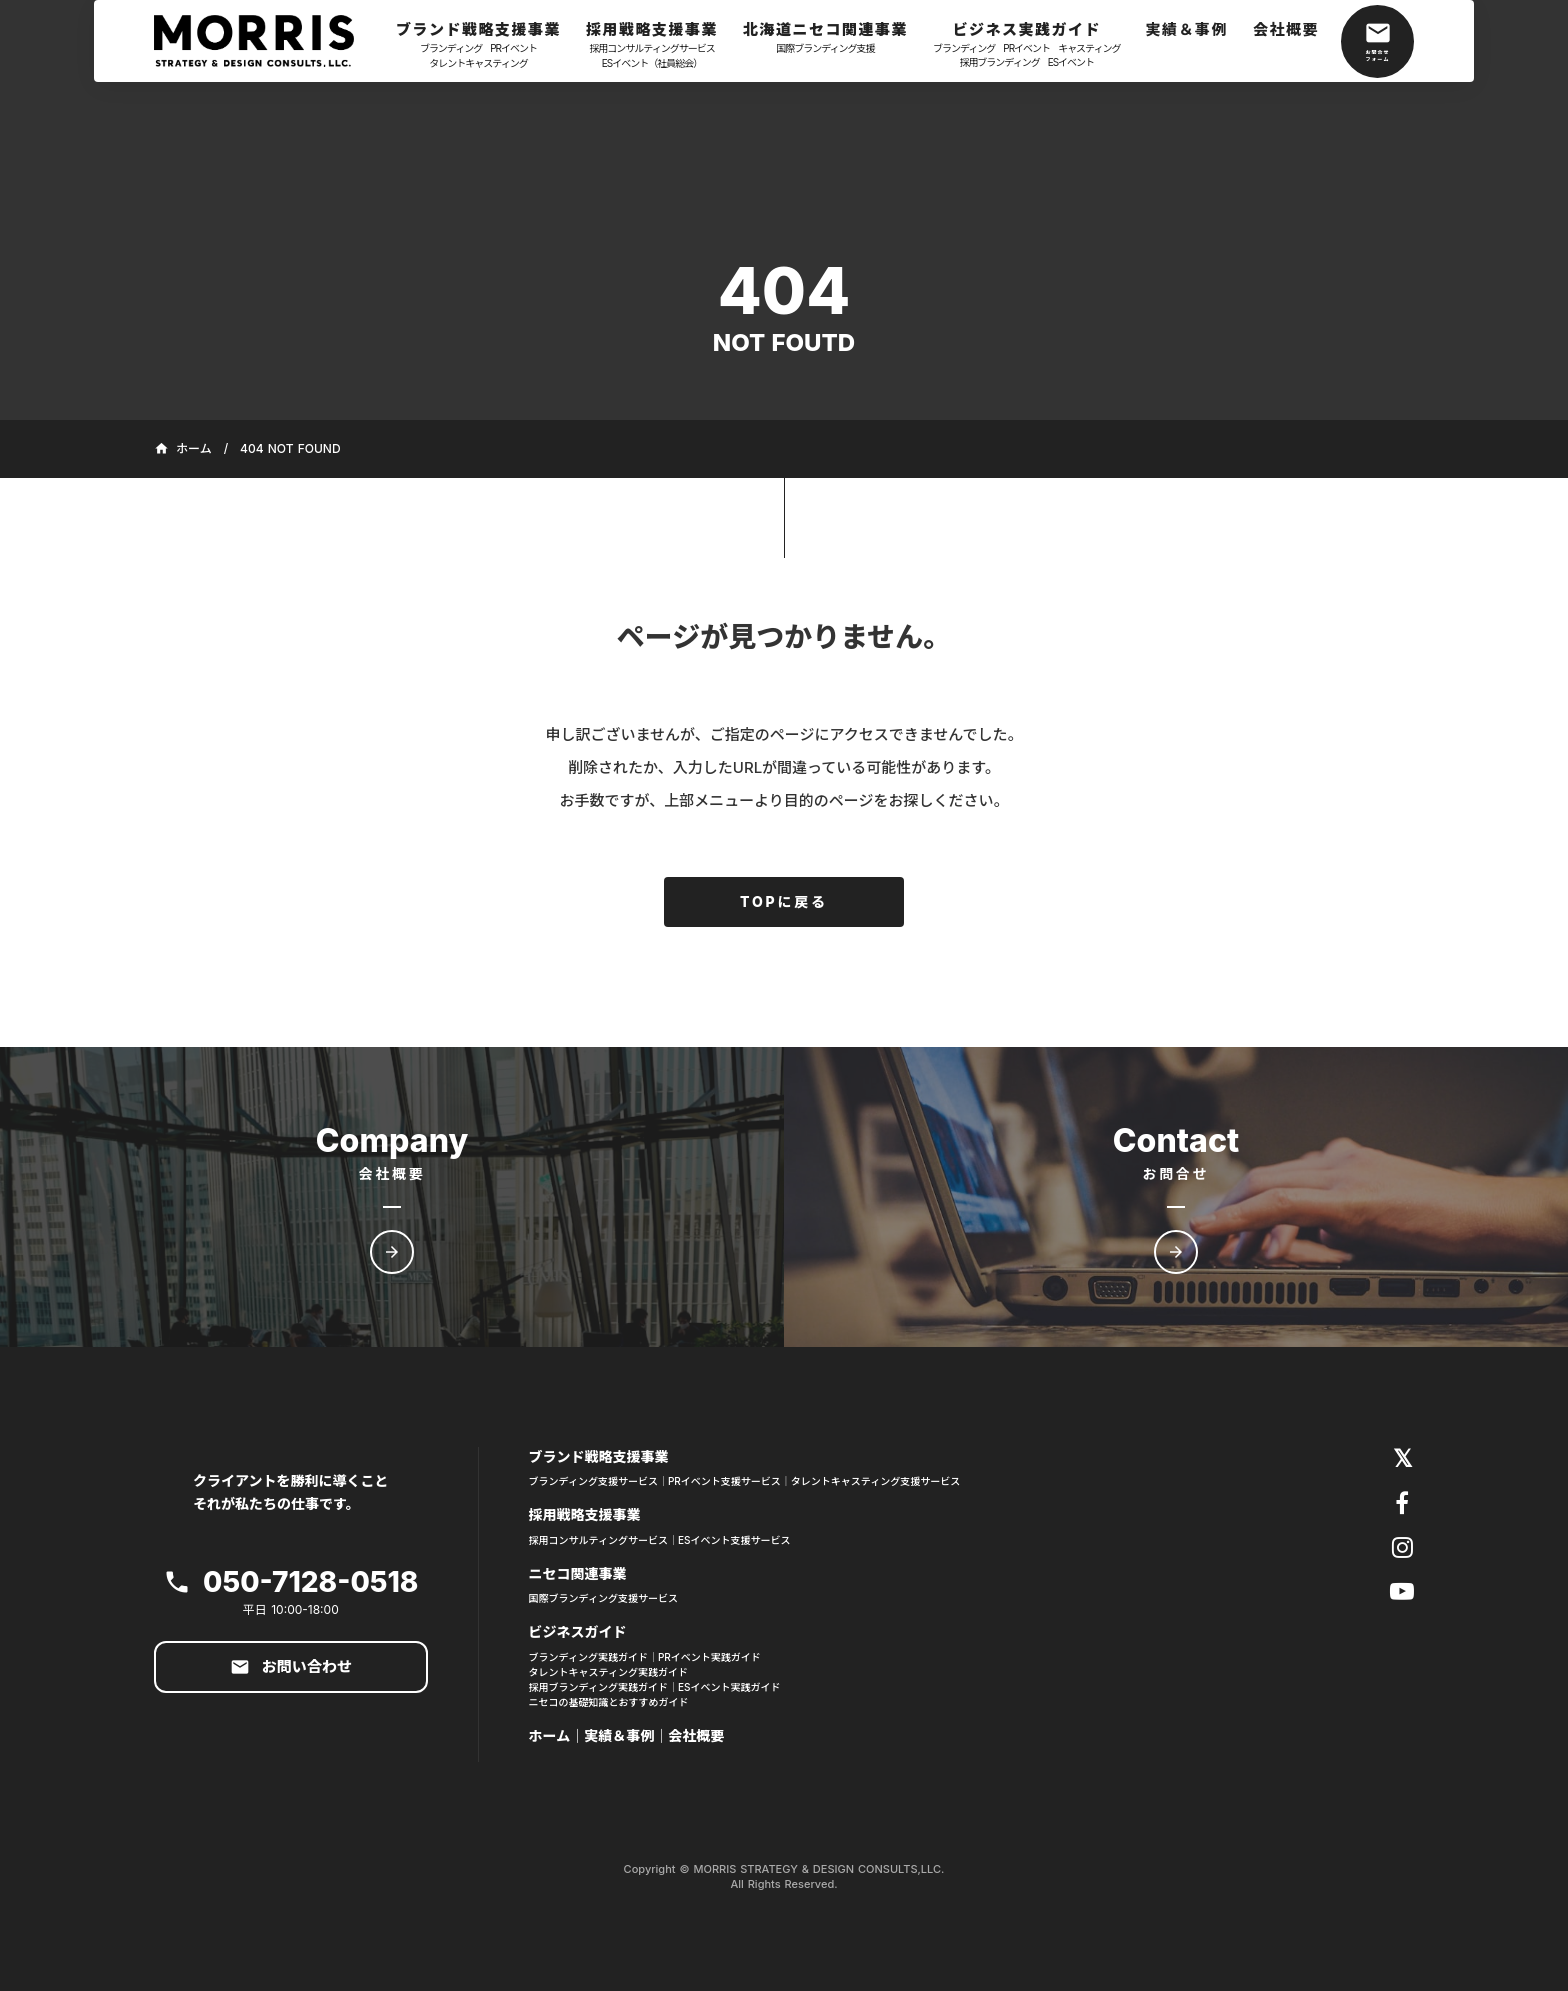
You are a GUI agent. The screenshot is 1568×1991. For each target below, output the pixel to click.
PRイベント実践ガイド (709, 1657)
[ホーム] (264, 41)
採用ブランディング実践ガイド (598, 1687)
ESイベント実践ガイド (729, 1687)
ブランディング (451, 48)
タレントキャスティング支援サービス (875, 1481)
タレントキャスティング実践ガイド (608, 1672)
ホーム (550, 1735)
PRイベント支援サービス (724, 1481)
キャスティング (1089, 48)
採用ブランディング (999, 62)
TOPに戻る (784, 901)
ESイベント (1071, 62)
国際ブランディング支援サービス (603, 1598)
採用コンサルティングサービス (651, 48)
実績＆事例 (619, 1735)
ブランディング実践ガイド (588, 1657)
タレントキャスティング (478, 63)
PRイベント (513, 48)
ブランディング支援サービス (593, 1481)
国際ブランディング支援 (825, 48)
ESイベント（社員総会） (652, 63)
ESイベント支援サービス (734, 1540)
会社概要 (696, 1735)
